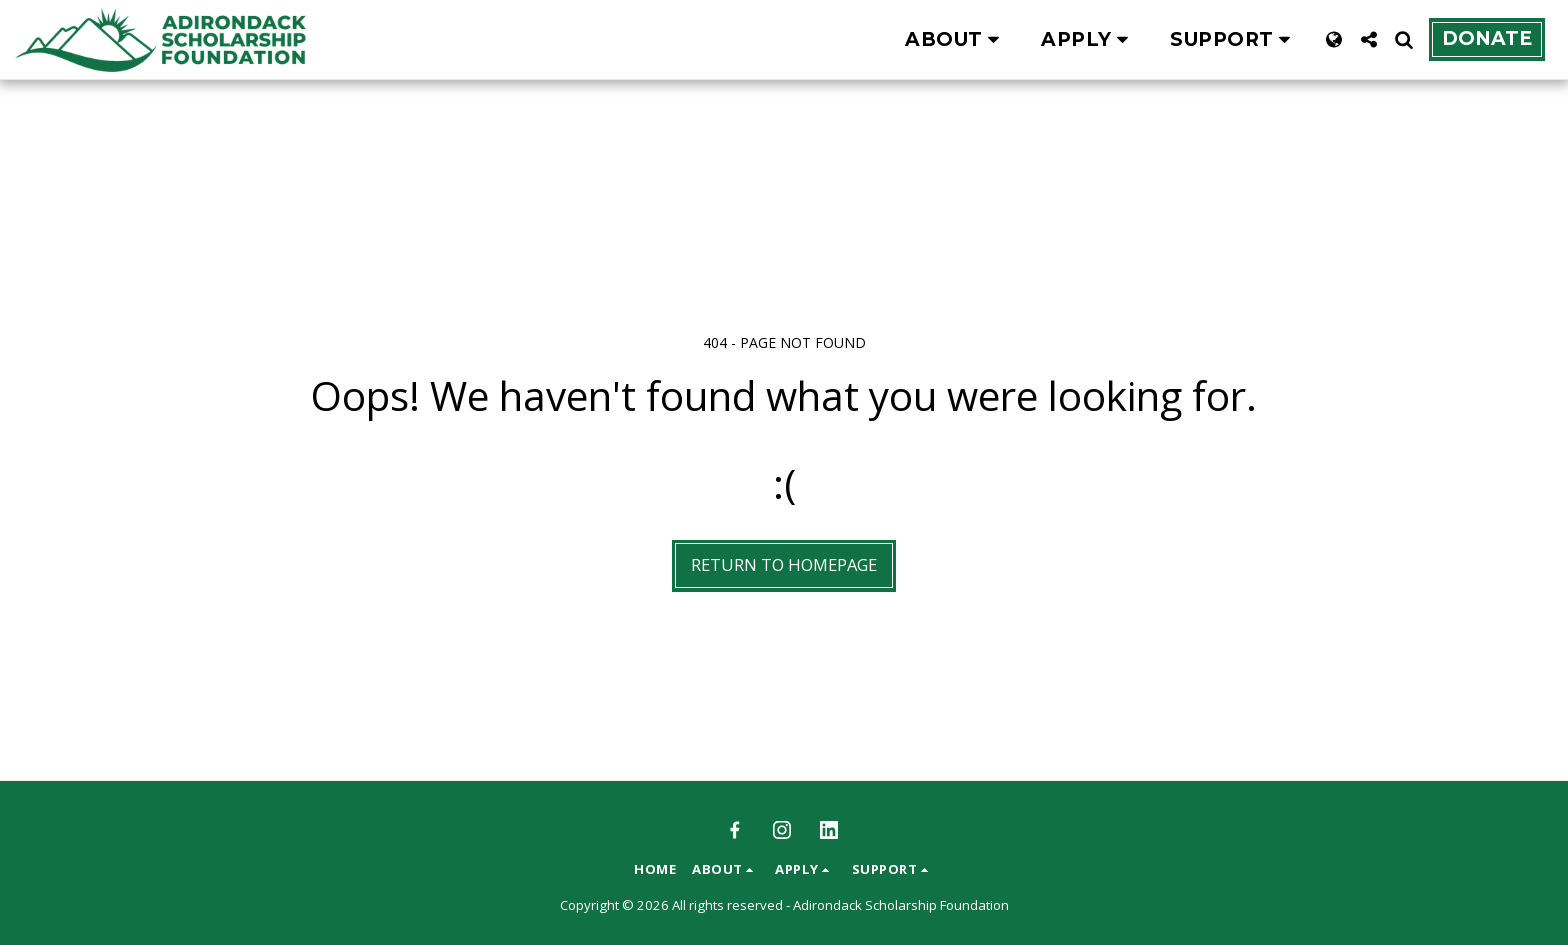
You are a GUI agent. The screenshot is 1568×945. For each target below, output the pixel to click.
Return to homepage (784, 564)
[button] (956, 40)
